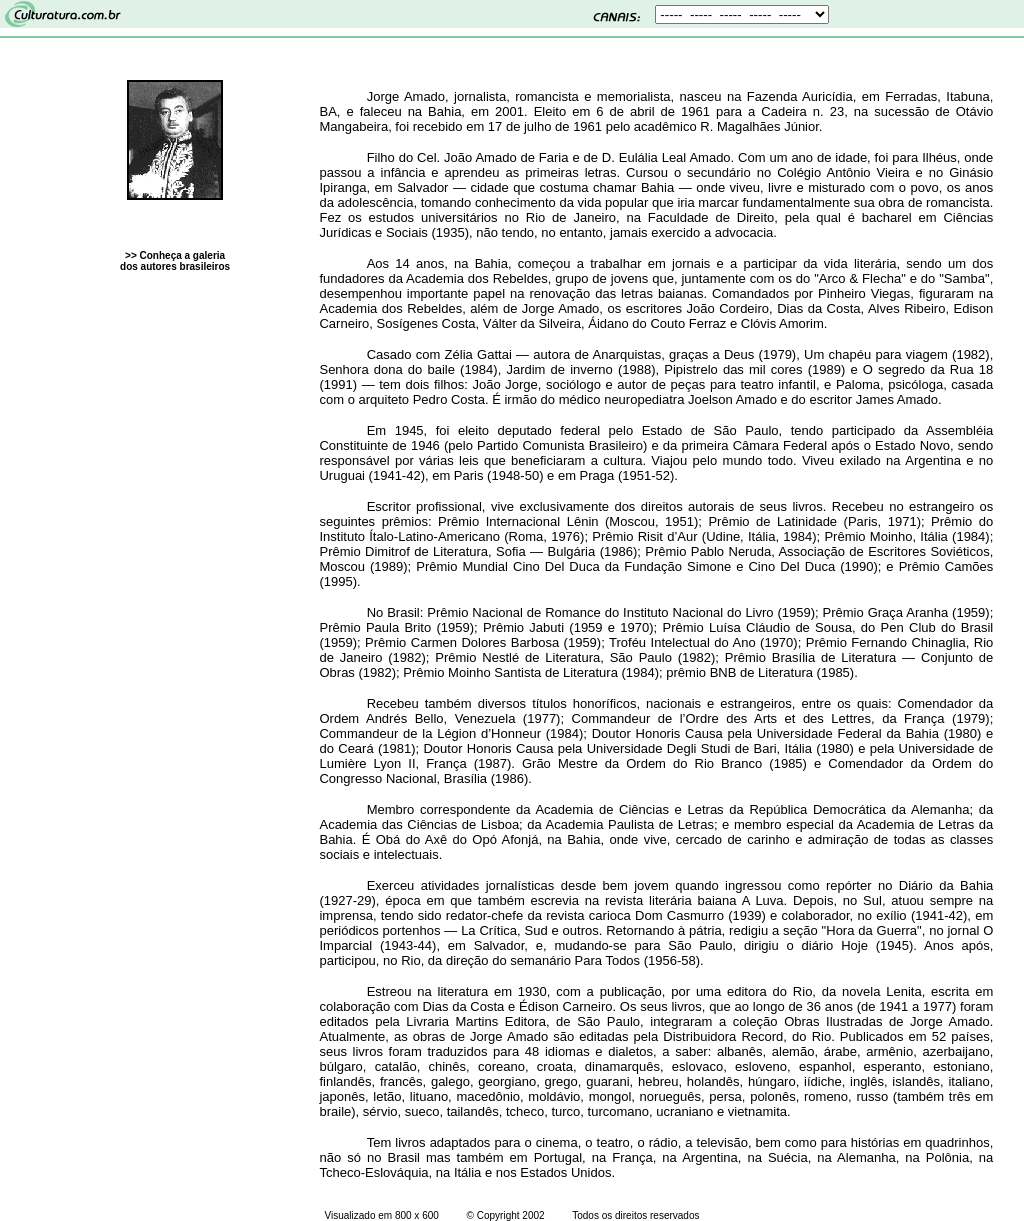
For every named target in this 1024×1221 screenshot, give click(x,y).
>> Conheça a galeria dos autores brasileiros (175, 261)
